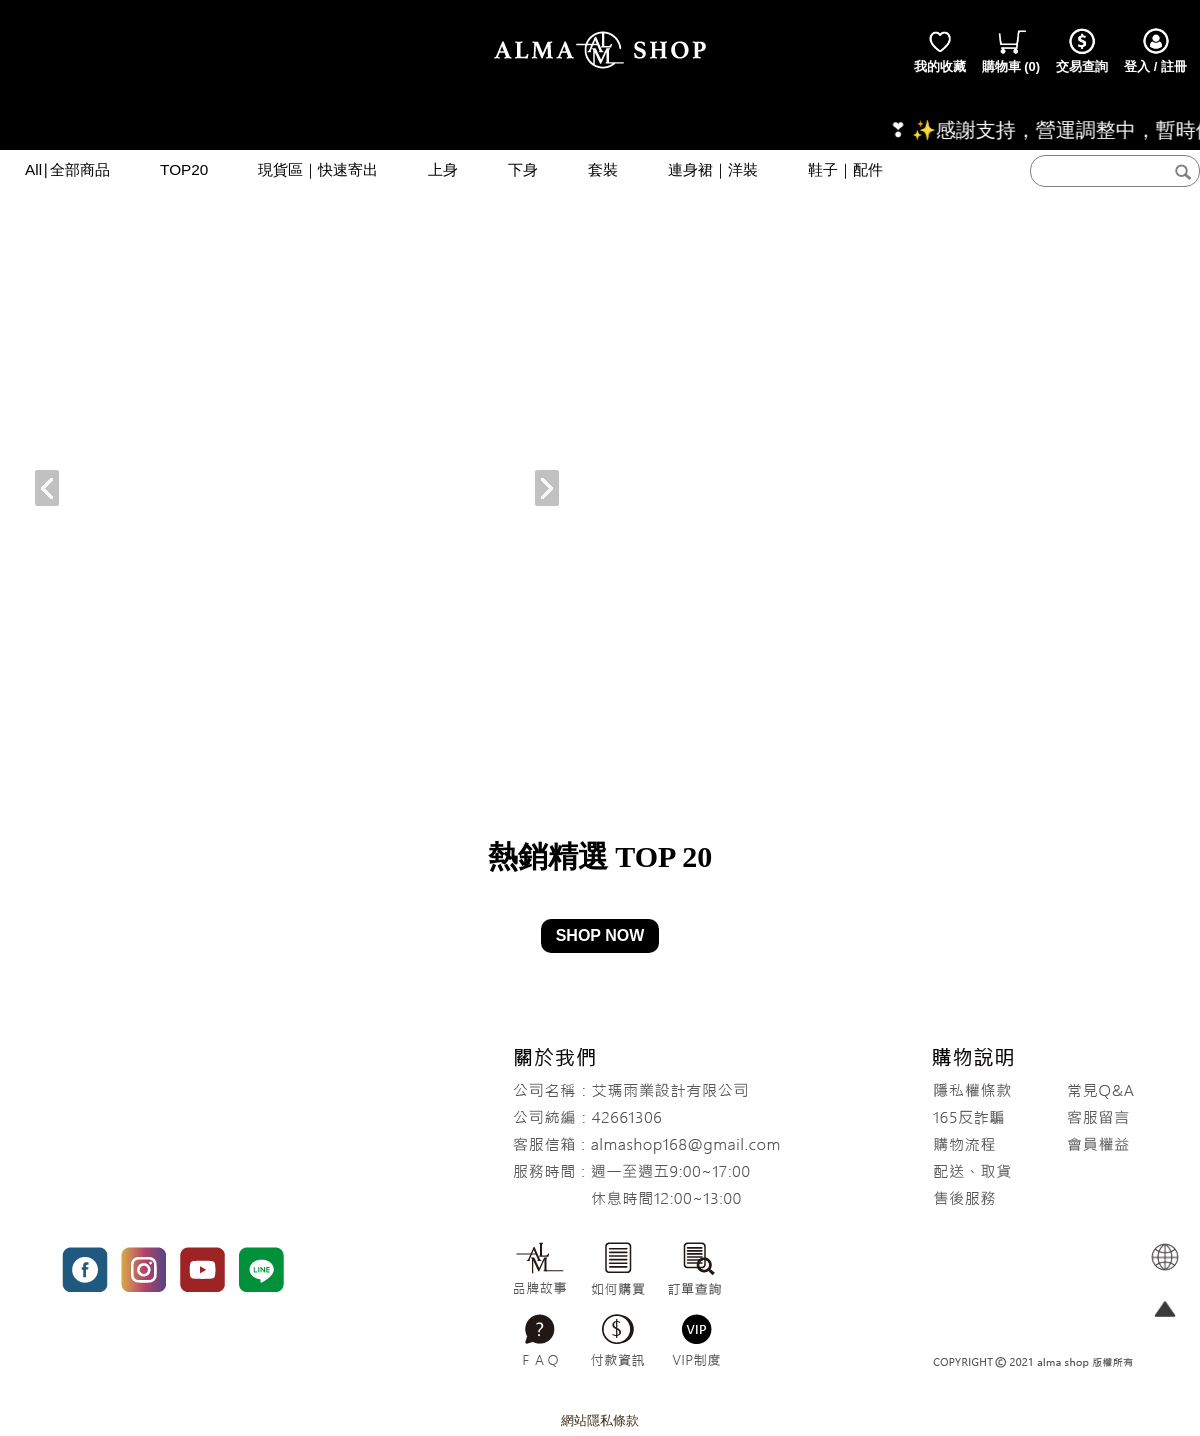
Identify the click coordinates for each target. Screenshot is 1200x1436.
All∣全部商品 (67, 169)
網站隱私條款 (600, 1420)
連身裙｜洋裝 (713, 169)
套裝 (603, 169)
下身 (523, 169)
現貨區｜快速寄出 (318, 169)
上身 (443, 169)
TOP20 (184, 169)
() (1011, 50)
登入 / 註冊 (1155, 50)
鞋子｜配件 (845, 169)
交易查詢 (1082, 50)
